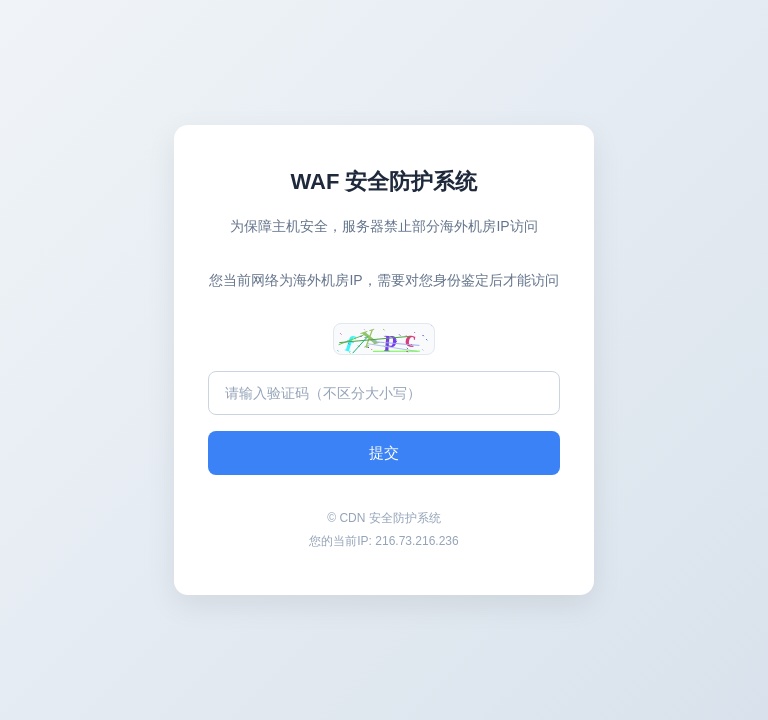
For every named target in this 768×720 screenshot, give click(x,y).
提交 (384, 452)
